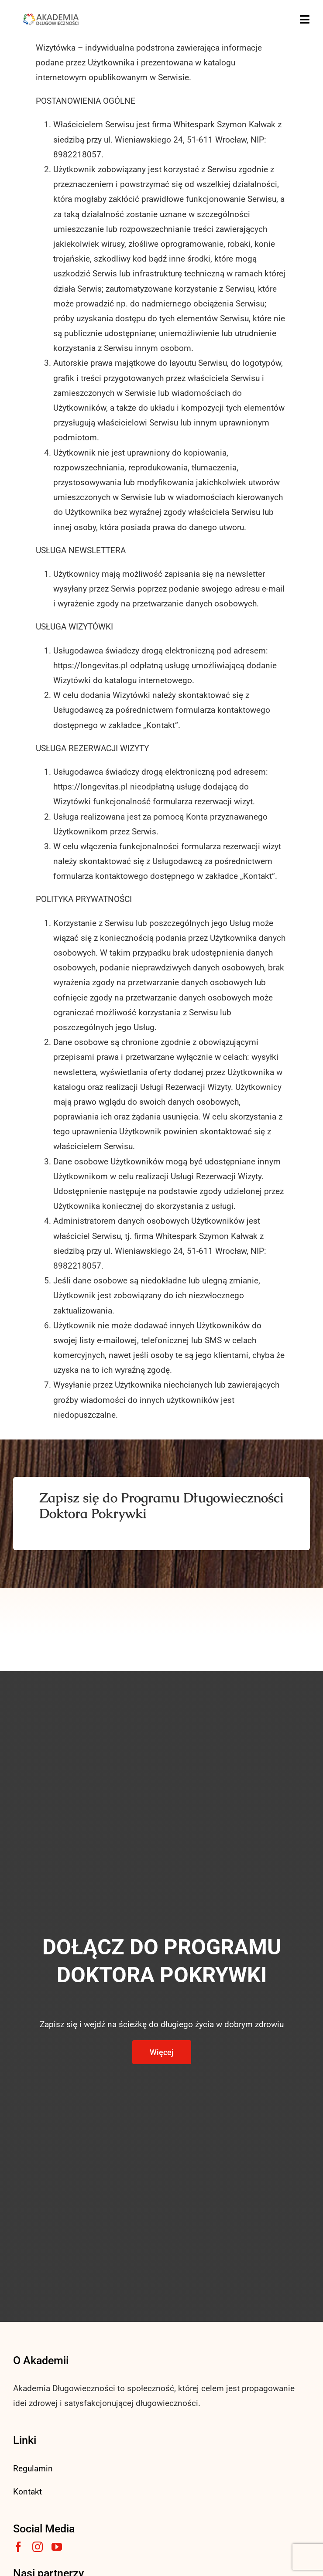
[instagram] (37, 2547)
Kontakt (27, 2492)
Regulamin (33, 2469)
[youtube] (57, 2547)
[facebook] (18, 2547)
